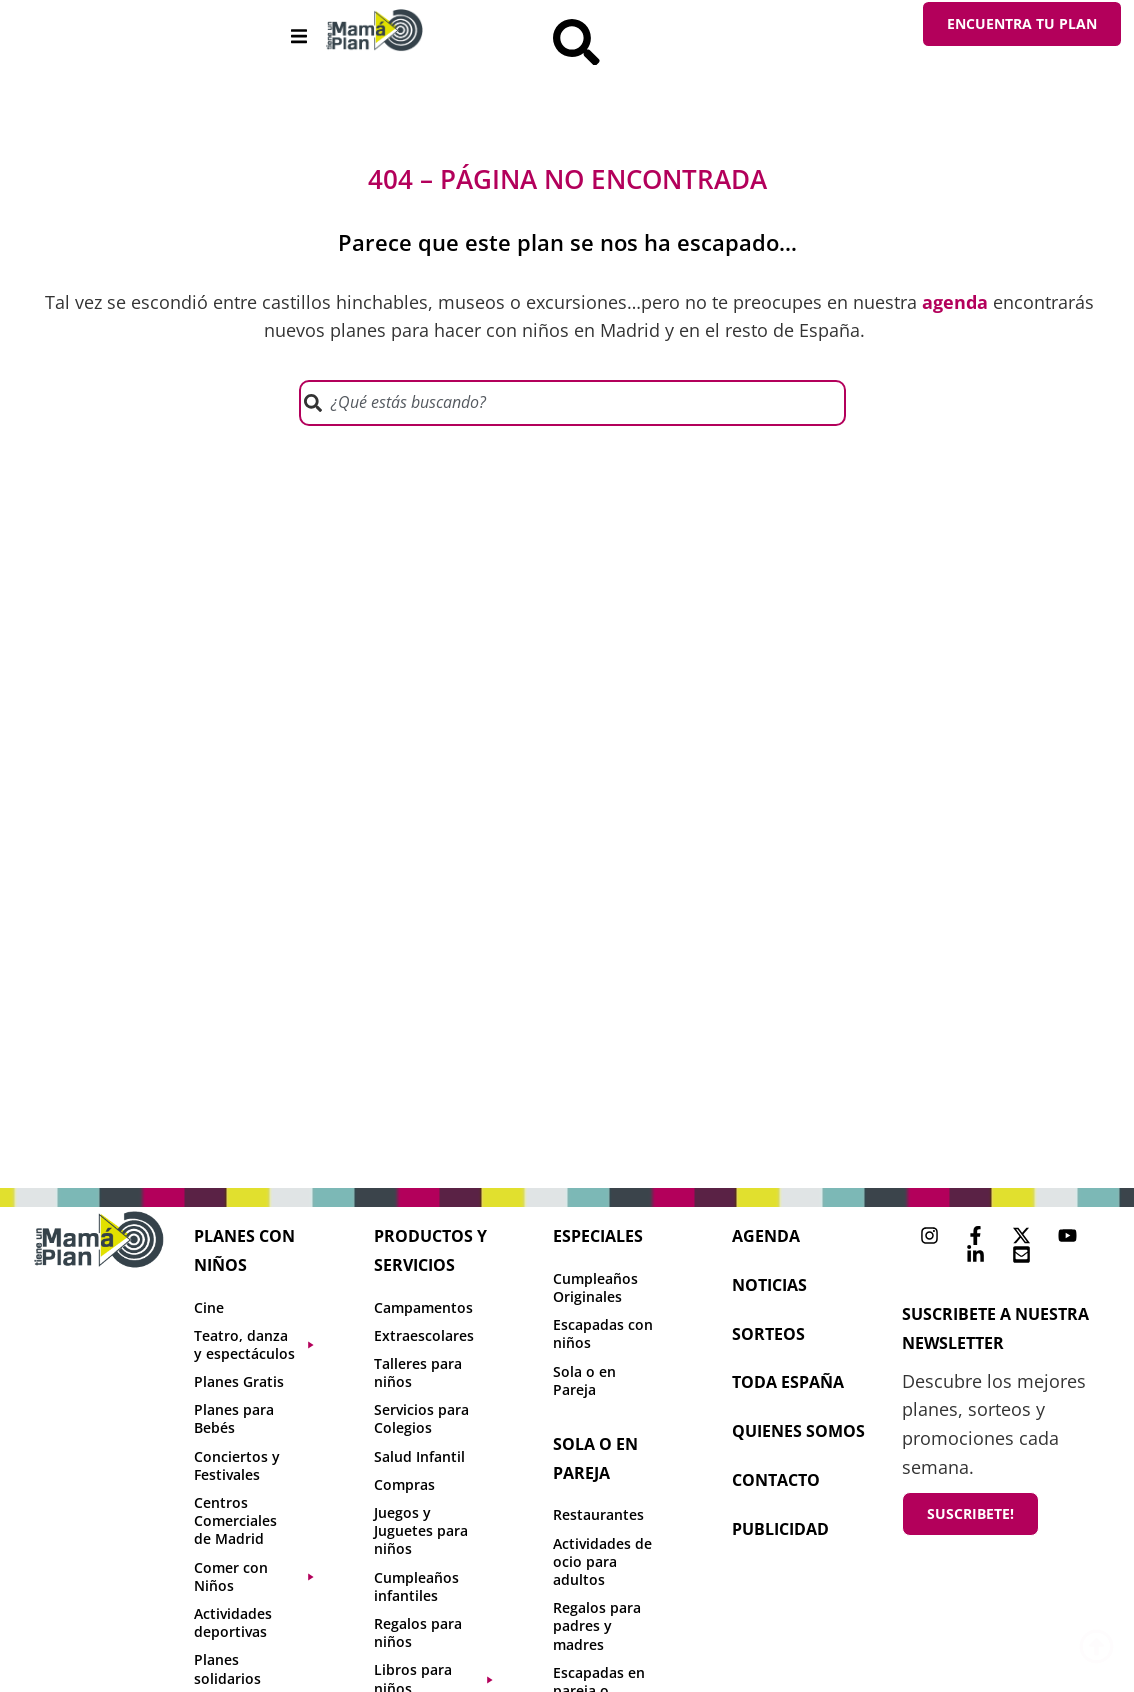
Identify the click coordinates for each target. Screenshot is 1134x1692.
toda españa (788, 1386)
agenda (766, 1239)
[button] (298, 36)
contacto (776, 1483)
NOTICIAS (769, 1288)
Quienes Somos (798, 1435)
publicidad (780, 1532)
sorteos (768, 1337)
